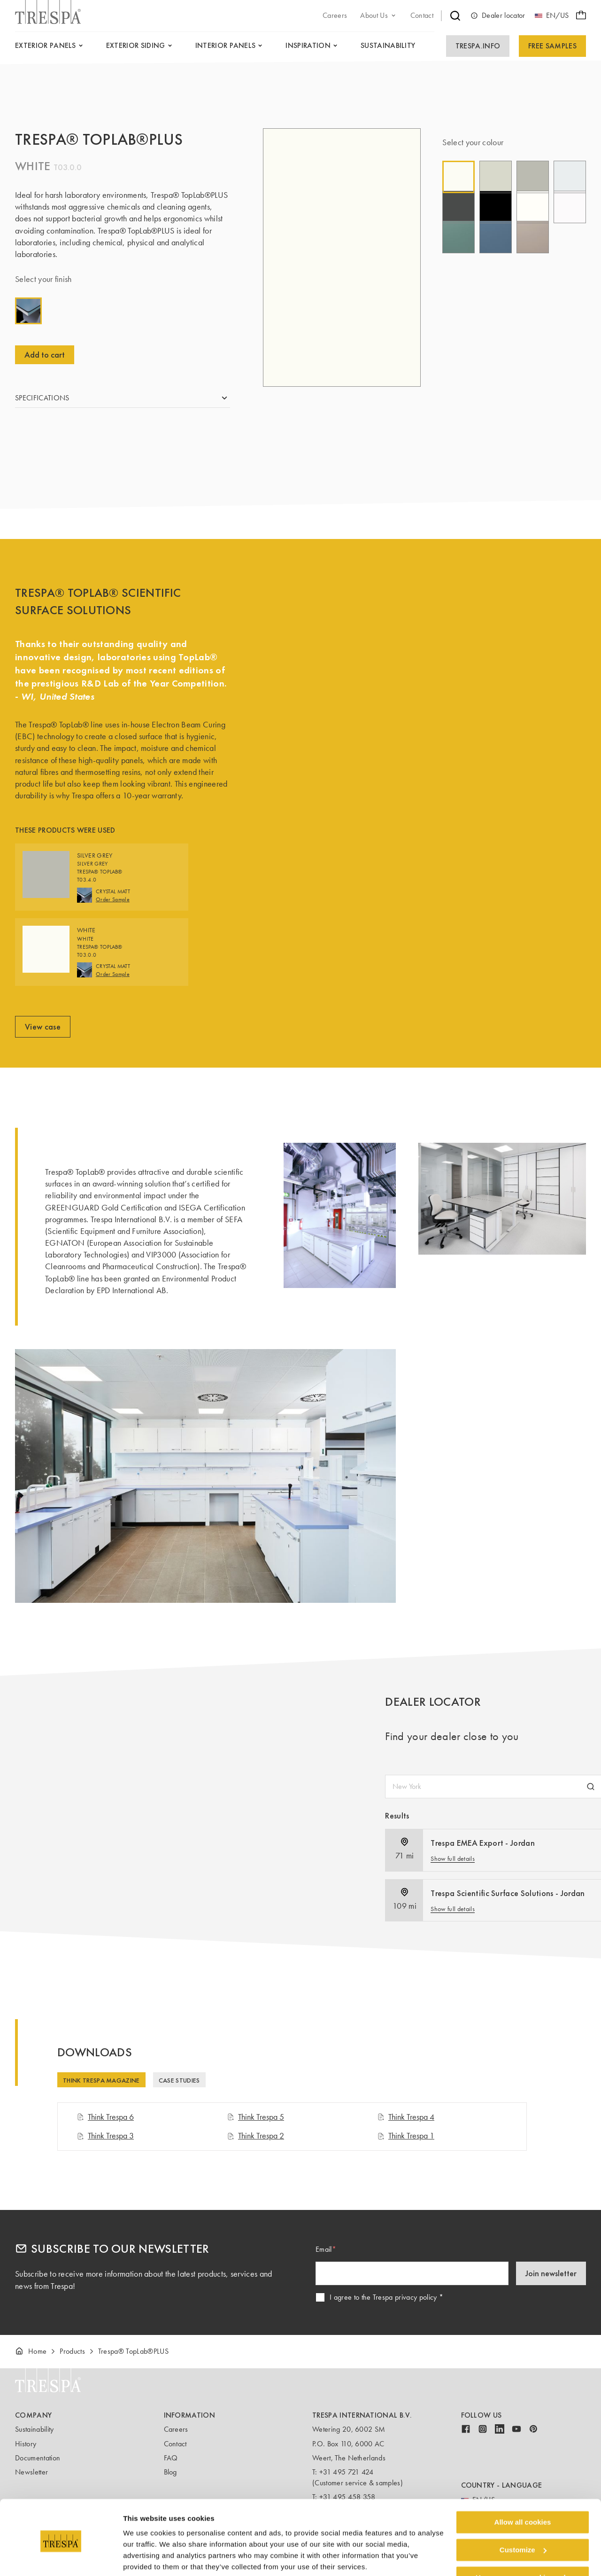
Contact (175, 2443)
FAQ (171, 2457)
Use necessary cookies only (523, 2542)
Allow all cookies (522, 2487)
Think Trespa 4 (405, 2117)
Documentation (37, 2457)
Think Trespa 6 (105, 2117)
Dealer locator (497, 15)
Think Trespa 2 (255, 2136)
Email (324, 2249)
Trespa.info (478, 46)
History (25, 2443)
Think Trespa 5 (255, 2117)
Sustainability (34, 2429)
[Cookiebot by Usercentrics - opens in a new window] (61, 2558)
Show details (145, 2557)
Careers (176, 2429)
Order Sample (113, 914)
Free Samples (552, 46)
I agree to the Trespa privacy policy (383, 2297)
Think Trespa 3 (105, 2136)
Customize (523, 2515)
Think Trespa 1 (405, 2136)
